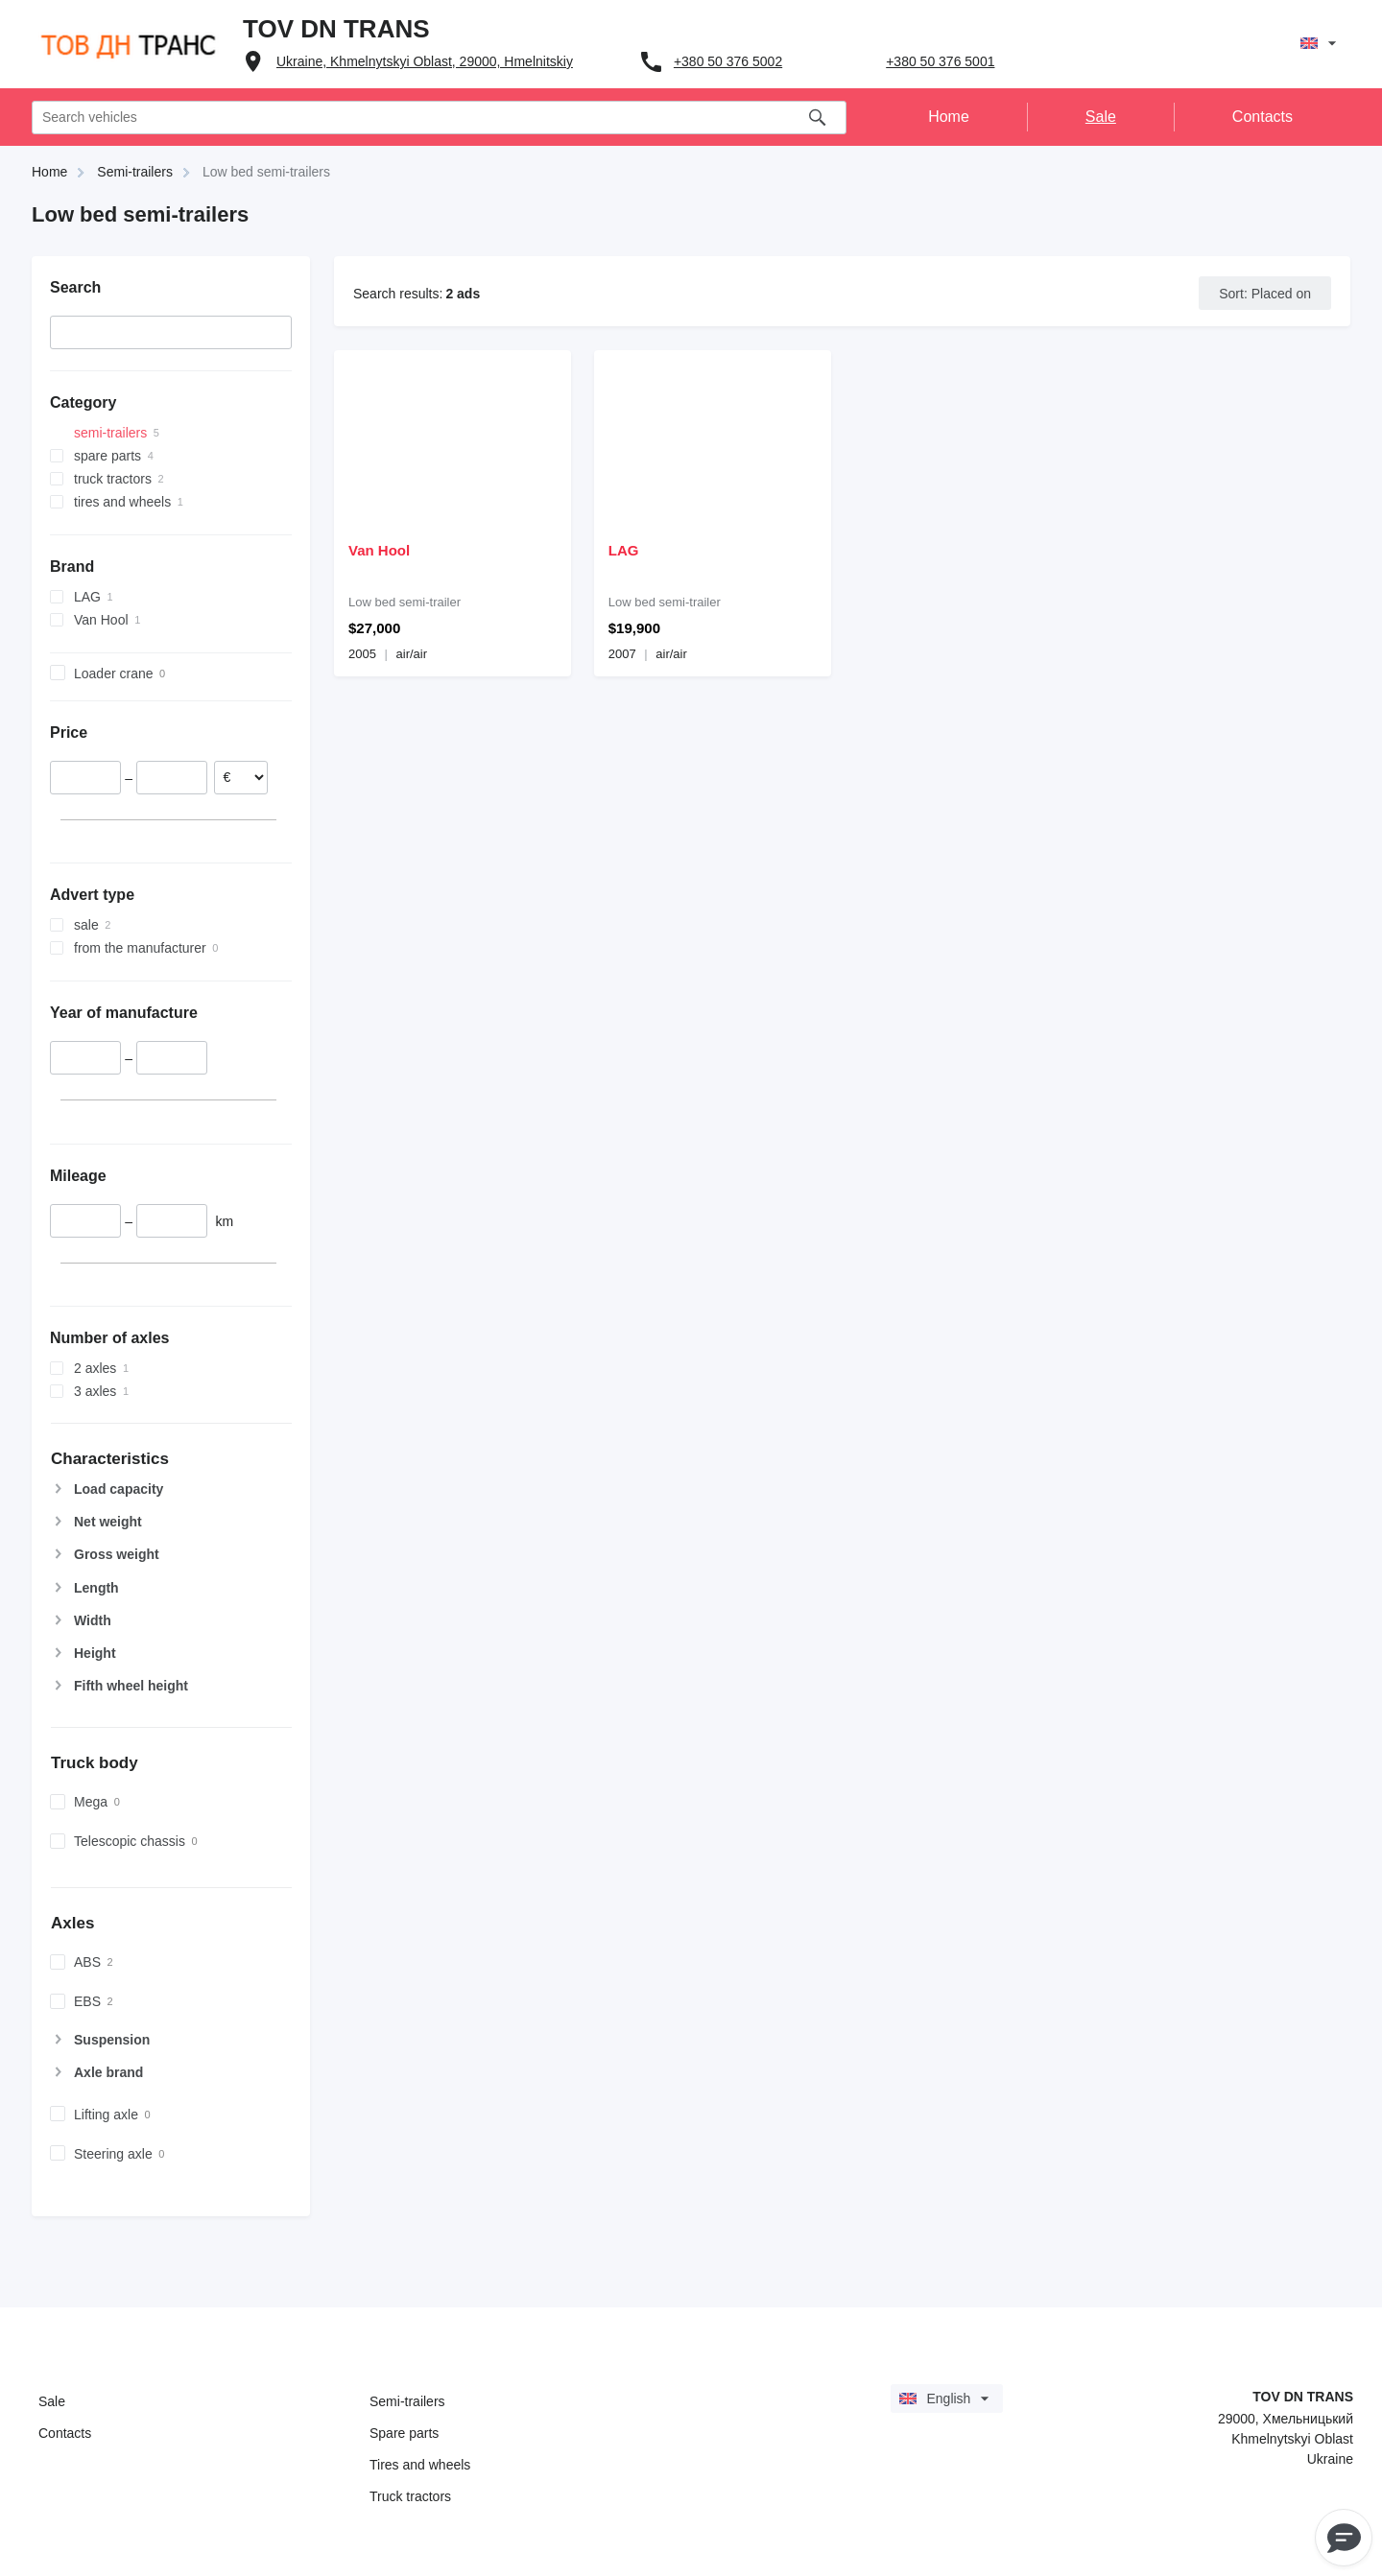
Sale (51, 2401)
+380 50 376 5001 (940, 61)
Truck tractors (410, 2496)
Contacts (64, 2433)
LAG (623, 550)
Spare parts (404, 2433)
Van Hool (379, 550)
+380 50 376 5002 (728, 61)
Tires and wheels (419, 2464)
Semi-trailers (407, 2401)
